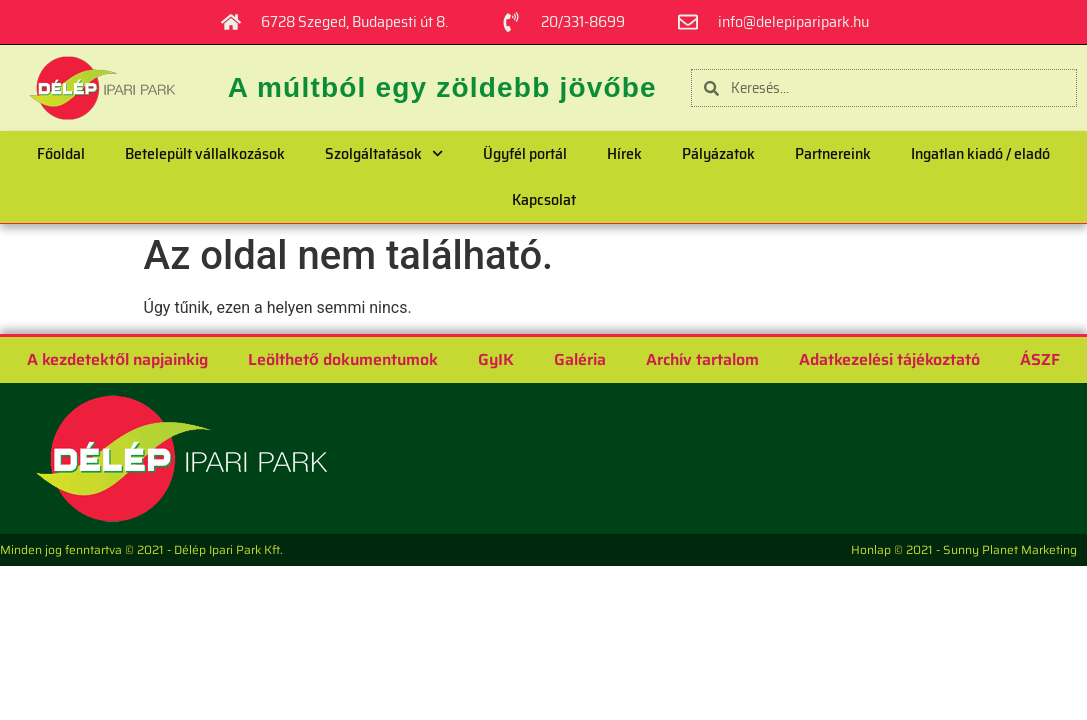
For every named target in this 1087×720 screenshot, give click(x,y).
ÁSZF (1040, 359)
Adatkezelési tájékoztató (889, 359)
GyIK (496, 359)
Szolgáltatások (384, 153)
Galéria (580, 359)
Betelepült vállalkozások (205, 153)
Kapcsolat (544, 199)
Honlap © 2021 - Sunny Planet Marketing (964, 549)
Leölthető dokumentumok (343, 359)
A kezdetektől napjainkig (117, 359)
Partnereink (833, 153)
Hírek (624, 153)
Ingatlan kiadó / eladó (980, 153)
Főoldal (61, 153)
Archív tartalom (702, 359)
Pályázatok (718, 153)
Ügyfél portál (525, 153)
